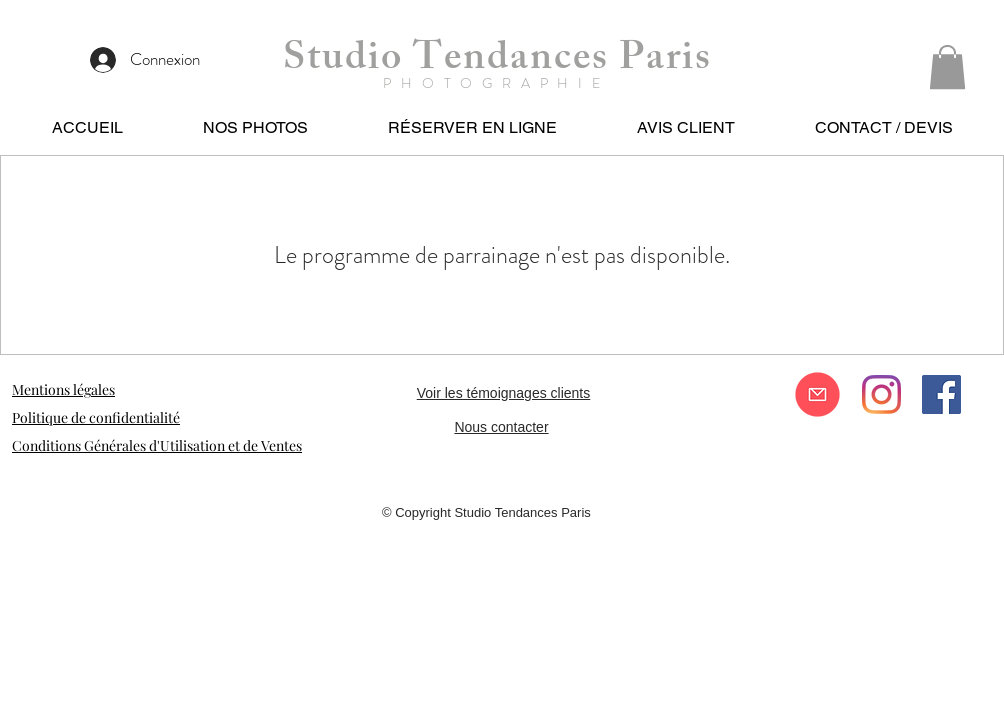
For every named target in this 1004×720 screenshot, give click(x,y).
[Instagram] (881, 394)
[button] (947, 67)
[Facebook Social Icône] (941, 394)
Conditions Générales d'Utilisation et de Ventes (157, 445)
